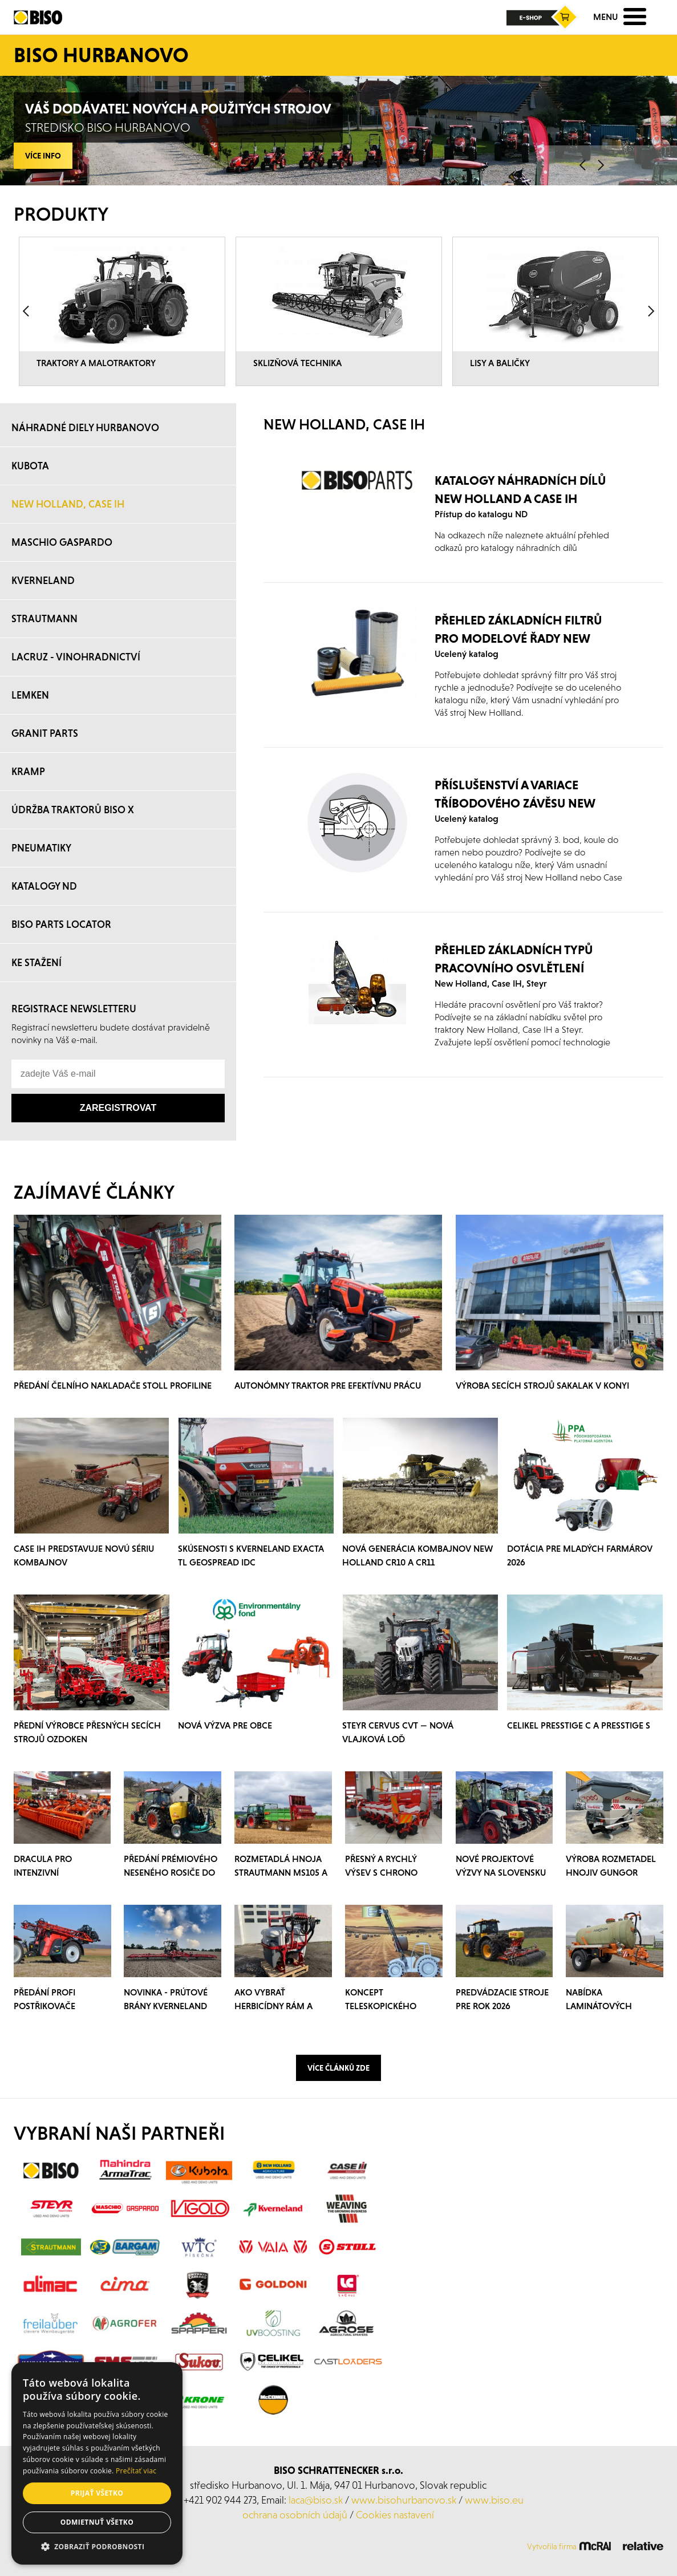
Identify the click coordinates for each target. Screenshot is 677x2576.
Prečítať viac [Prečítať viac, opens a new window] (136, 2471)
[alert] (97, 2463)
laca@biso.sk (316, 2500)
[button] (97, 2547)
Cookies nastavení (395, 2515)
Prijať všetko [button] (97, 2493)
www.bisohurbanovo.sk (403, 2500)
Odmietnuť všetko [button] (96, 2522)
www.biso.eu (494, 2500)
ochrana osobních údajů (294, 2515)
